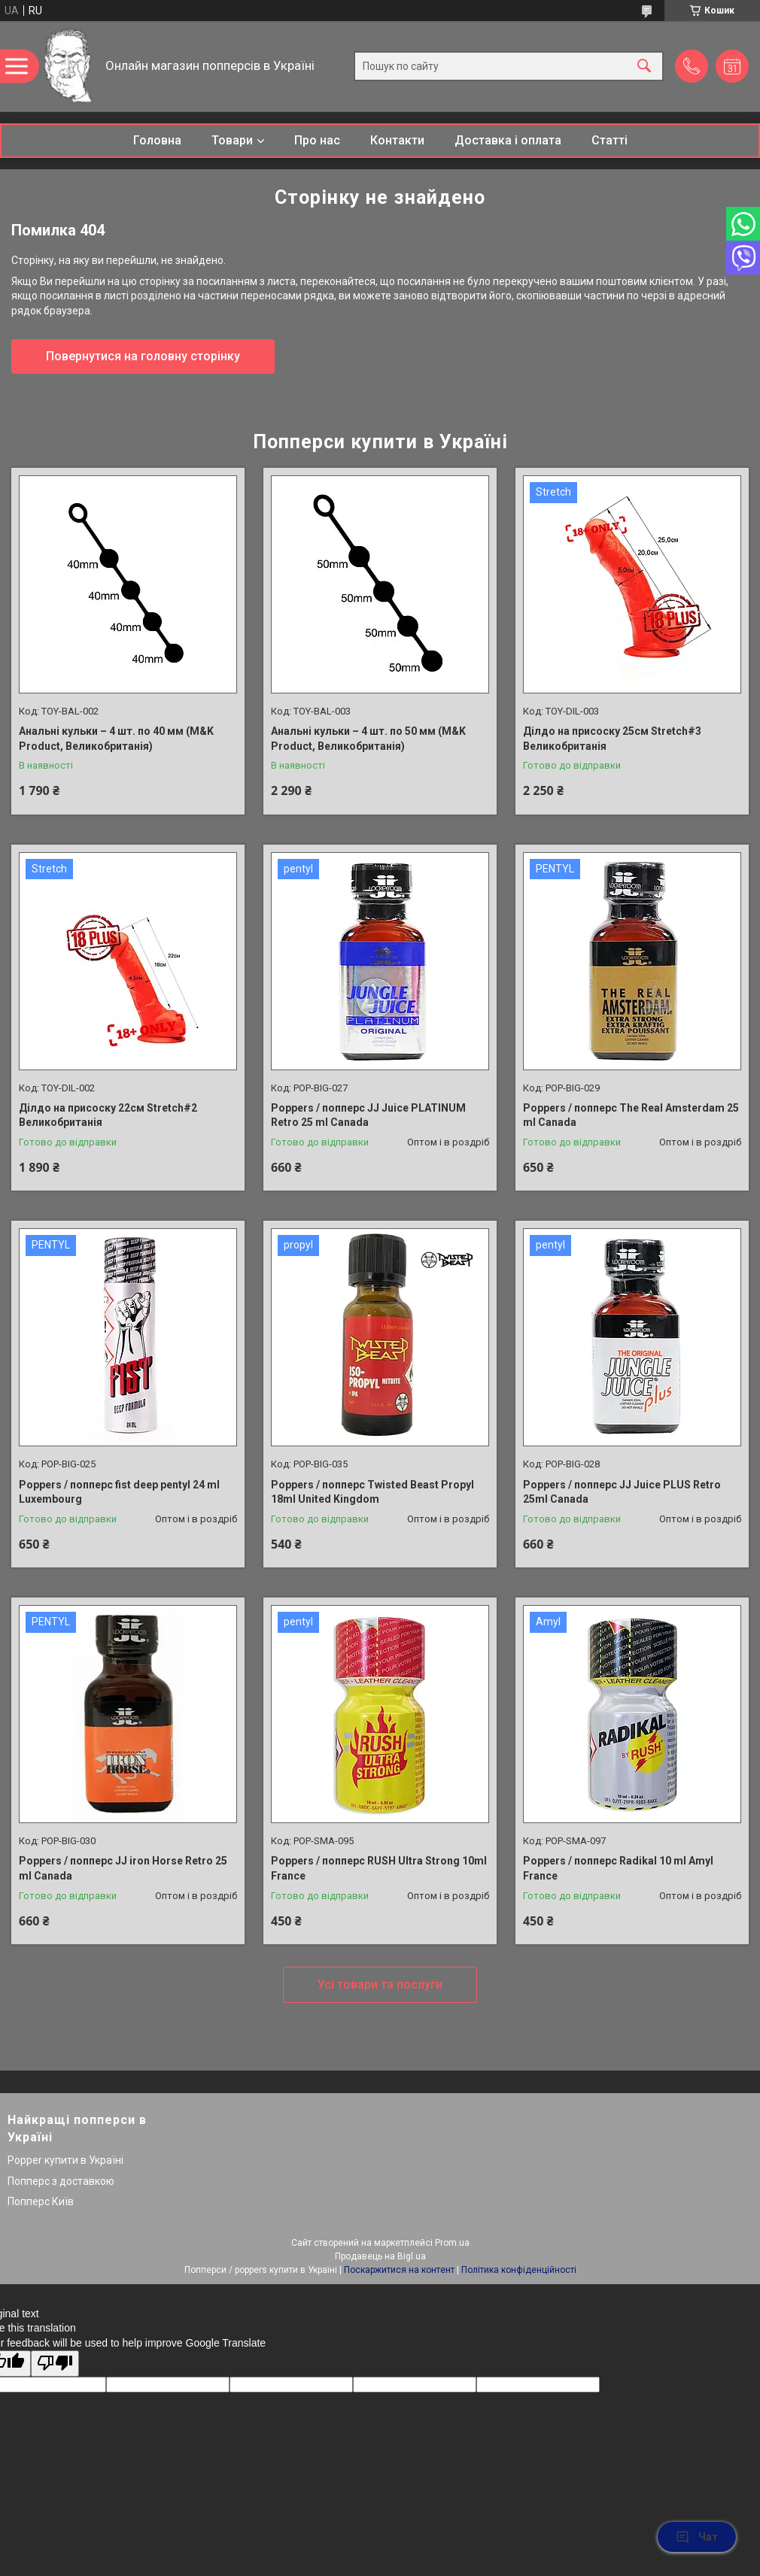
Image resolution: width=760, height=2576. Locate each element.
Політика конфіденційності (518, 2270)
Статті (609, 140)
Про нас (317, 140)
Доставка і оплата (507, 140)
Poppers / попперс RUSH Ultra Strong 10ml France (379, 1868)
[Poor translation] (55, 2363)
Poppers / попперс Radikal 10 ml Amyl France (618, 1868)
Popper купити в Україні (65, 2160)
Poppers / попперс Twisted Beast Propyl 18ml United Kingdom (372, 1492)
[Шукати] (644, 66)
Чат (697, 2537)
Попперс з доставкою (61, 2181)
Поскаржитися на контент (399, 2270)
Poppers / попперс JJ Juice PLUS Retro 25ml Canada (622, 1492)
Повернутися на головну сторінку (143, 356)
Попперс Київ (41, 2201)
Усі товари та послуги (380, 1984)
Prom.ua (452, 2243)
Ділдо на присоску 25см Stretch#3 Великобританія (612, 738)
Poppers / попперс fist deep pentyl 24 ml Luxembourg (119, 1492)
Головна (157, 140)
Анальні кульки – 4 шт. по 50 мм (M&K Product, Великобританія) (368, 738)
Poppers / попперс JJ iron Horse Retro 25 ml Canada (123, 1868)
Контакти (397, 140)
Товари (232, 140)
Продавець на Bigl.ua (380, 2256)
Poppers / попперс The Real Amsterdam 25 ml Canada (631, 1115)
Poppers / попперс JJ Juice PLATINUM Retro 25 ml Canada (368, 1115)
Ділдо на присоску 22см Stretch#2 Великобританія (108, 1115)
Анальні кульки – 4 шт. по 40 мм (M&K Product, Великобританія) (116, 738)
